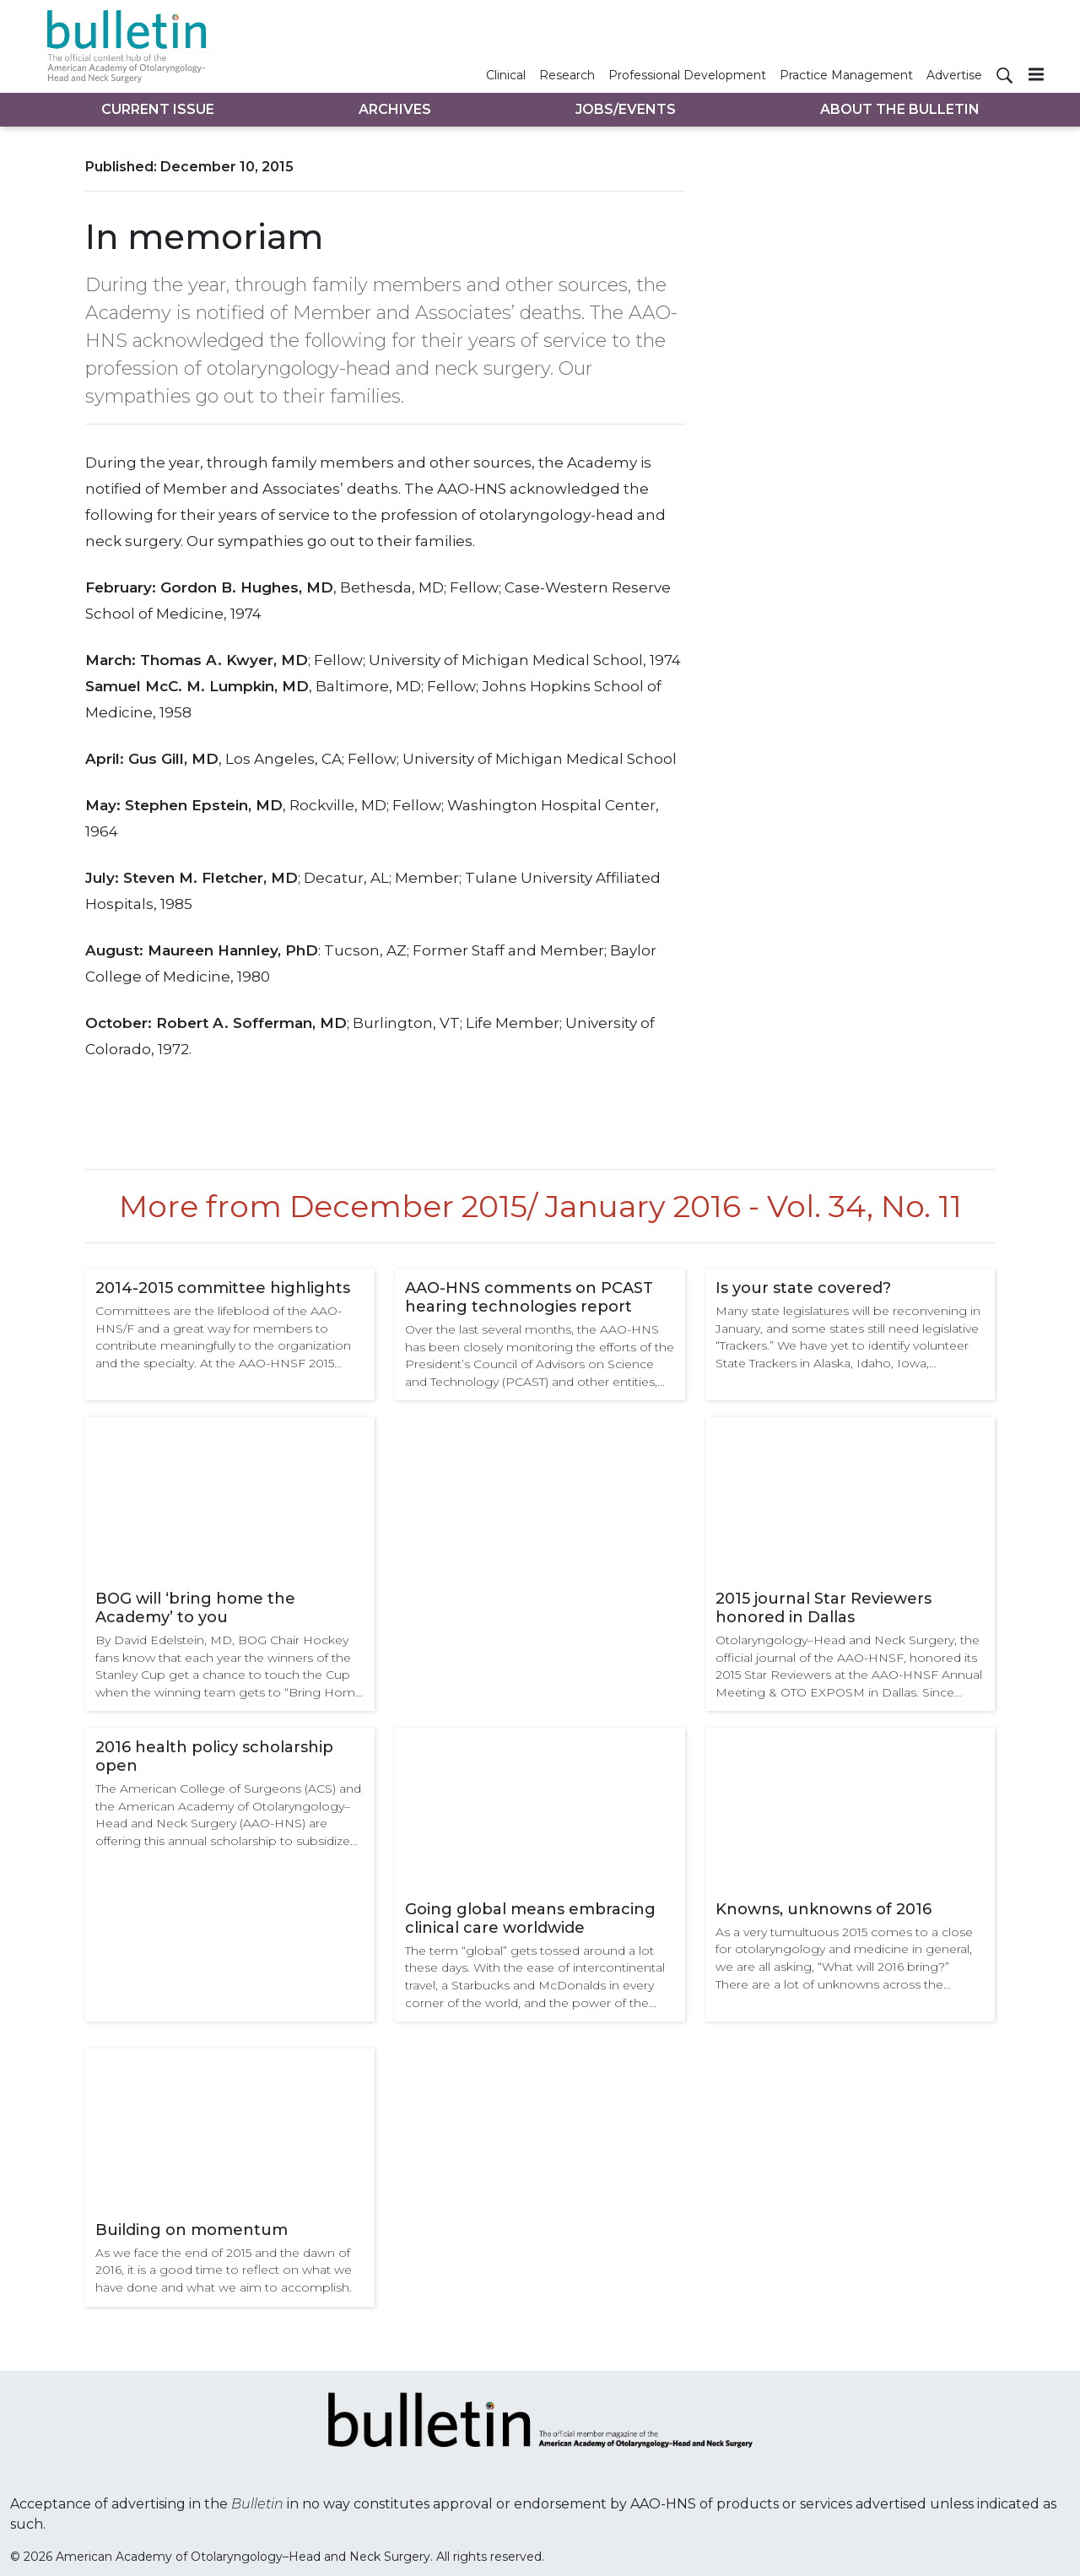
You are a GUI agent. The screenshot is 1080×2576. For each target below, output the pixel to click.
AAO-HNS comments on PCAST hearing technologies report (529, 1297)
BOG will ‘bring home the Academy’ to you (195, 1607)
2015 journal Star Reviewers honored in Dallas (824, 1607)
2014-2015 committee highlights (222, 1288)
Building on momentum (191, 2230)
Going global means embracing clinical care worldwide (530, 1918)
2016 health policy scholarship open (214, 1756)
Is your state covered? (803, 1288)
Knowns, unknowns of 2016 (824, 1909)
